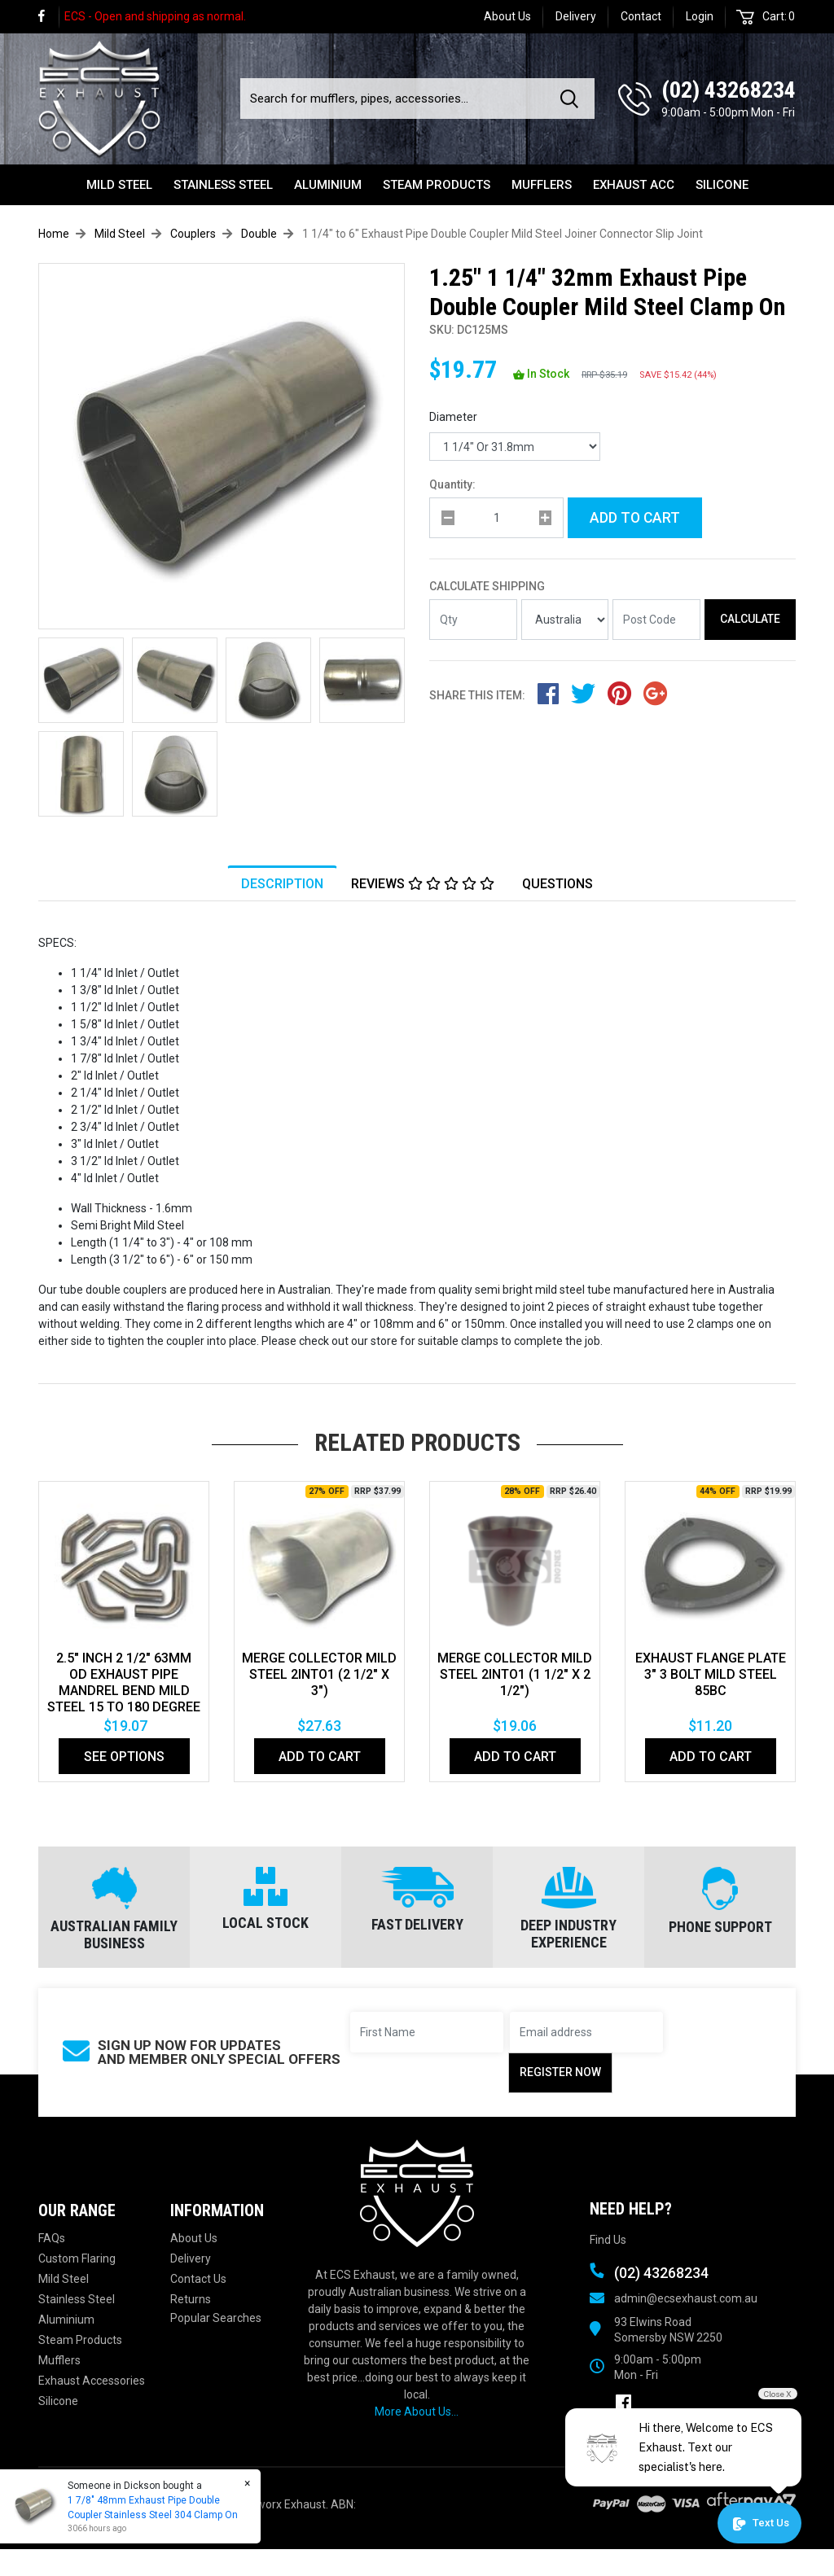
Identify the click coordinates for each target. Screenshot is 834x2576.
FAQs (51, 2238)
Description (282, 884)
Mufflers (541, 184)
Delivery (575, 16)
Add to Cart (635, 518)
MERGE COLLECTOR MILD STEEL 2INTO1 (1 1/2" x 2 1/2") (514, 1674)
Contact (641, 16)
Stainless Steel (223, 184)
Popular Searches (215, 2317)
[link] (48, 16)
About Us (507, 16)
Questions (557, 884)
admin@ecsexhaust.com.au (685, 2298)
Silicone (722, 184)
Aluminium (328, 184)
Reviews (422, 884)
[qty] (496, 517)
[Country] (565, 619)
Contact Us (198, 2278)
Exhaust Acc (633, 184)
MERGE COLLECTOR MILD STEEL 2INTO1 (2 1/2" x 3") (319, 1674)
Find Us (608, 2239)
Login (699, 16)
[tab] (282, 883)
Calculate (750, 618)
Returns (190, 2299)
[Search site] (573, 98)
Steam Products (436, 184)
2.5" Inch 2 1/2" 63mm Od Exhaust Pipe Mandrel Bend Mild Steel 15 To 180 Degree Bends (123, 1690)
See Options (124, 1756)
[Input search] (395, 98)
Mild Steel (119, 184)
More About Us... (417, 2411)
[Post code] (656, 619)
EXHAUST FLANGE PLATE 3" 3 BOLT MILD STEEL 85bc (710, 1674)
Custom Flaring (77, 2258)
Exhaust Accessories (91, 2380)
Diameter (453, 416)
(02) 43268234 (728, 90)
